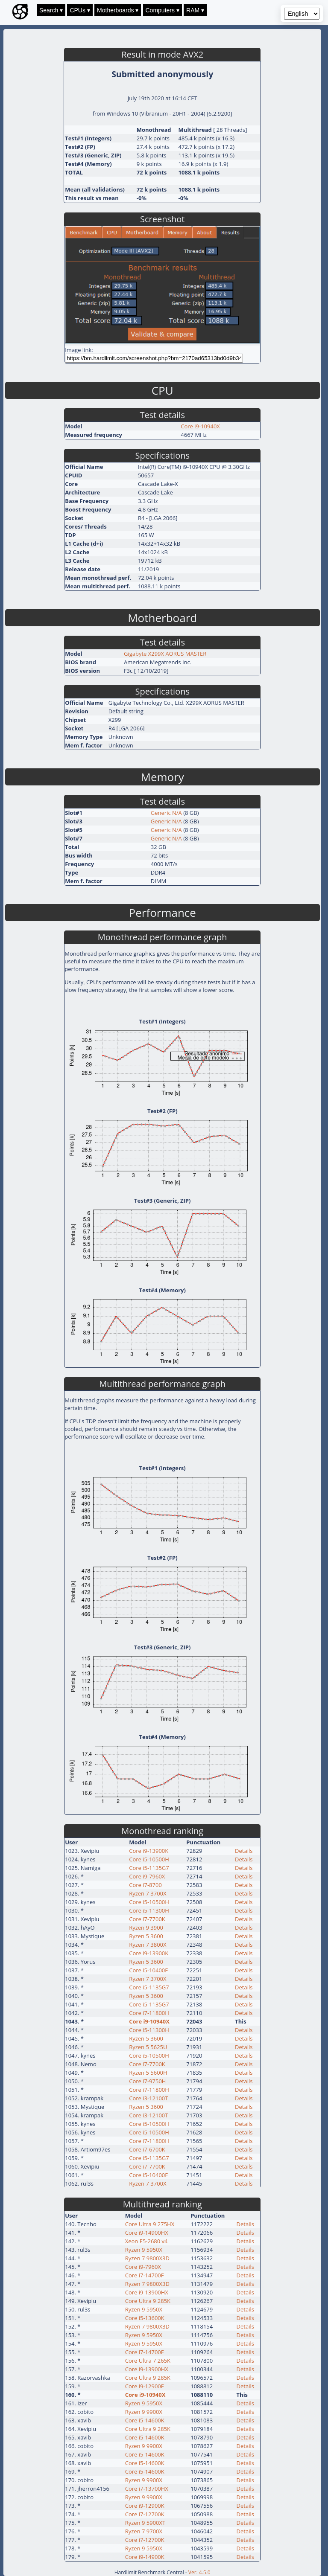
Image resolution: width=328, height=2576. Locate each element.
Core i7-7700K (147, 1919)
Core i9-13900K (148, 1851)
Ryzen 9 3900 (146, 1927)
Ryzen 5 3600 (146, 1936)
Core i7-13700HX (146, 2488)
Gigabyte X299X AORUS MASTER (165, 653)
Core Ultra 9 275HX (150, 2224)
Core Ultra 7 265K (147, 2360)
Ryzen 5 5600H (148, 2072)
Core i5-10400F (148, 1970)
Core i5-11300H (149, 1910)
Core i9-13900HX (146, 2292)
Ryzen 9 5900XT (145, 2523)
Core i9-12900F (144, 2386)
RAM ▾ (195, 10)
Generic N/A (166, 813)
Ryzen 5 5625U (148, 2047)
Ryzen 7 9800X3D (147, 2258)
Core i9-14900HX (146, 2232)
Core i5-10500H (149, 1859)
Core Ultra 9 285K (147, 2301)
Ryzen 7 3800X (147, 1944)
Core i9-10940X (200, 426)
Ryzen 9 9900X (143, 2412)
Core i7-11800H (149, 2013)
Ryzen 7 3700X (147, 1893)
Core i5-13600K (144, 2318)
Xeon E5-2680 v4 (146, 2241)
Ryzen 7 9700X (143, 2531)
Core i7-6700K (147, 2149)
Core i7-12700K (144, 2514)
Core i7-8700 (145, 1885)
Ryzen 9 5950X (143, 2249)
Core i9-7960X (147, 1876)
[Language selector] (301, 14)
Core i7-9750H (147, 2081)
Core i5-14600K (144, 2420)
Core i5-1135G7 (149, 1868)
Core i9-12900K (144, 2505)
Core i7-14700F (144, 2275)
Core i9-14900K (144, 2557)
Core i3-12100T (148, 2098)
